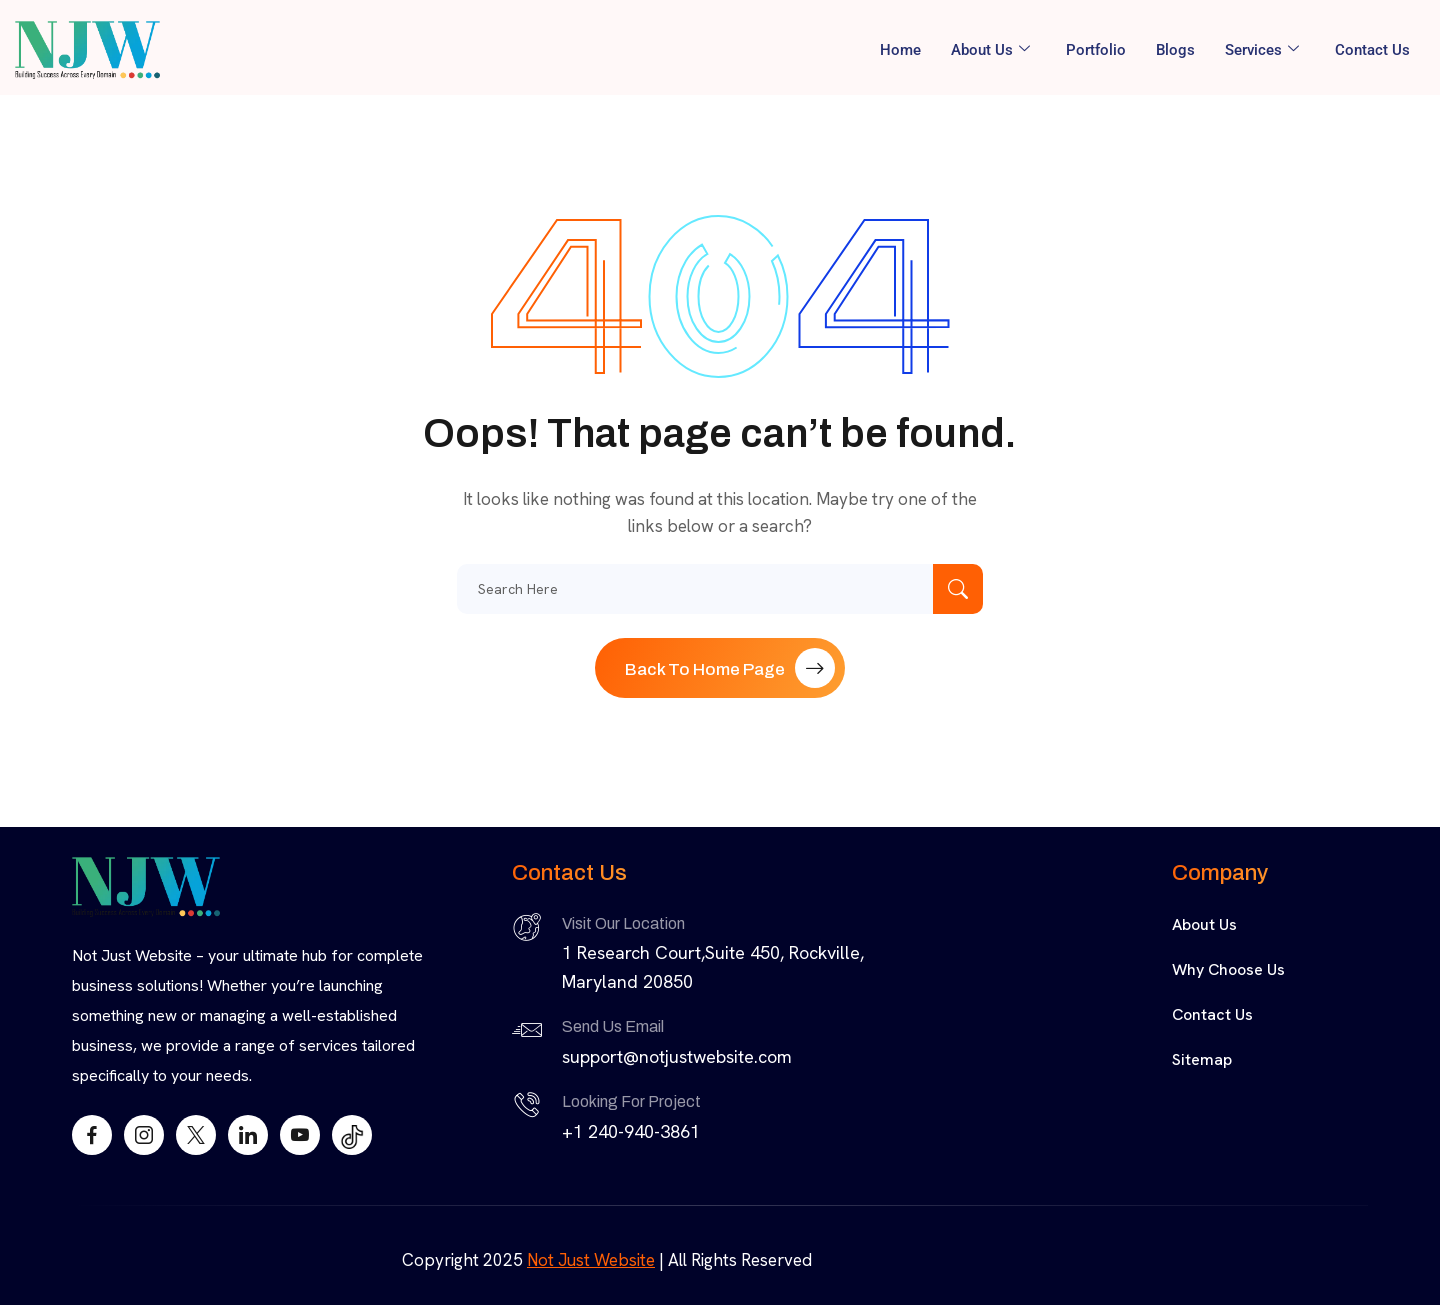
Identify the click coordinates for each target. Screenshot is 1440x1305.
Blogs (1175, 50)
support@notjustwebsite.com (677, 1056)
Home (900, 50)
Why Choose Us (1228, 969)
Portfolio (1096, 50)
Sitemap (1202, 1059)
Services (1262, 50)
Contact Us (1372, 50)
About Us (990, 50)
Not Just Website (591, 1260)
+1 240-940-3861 (631, 1131)
